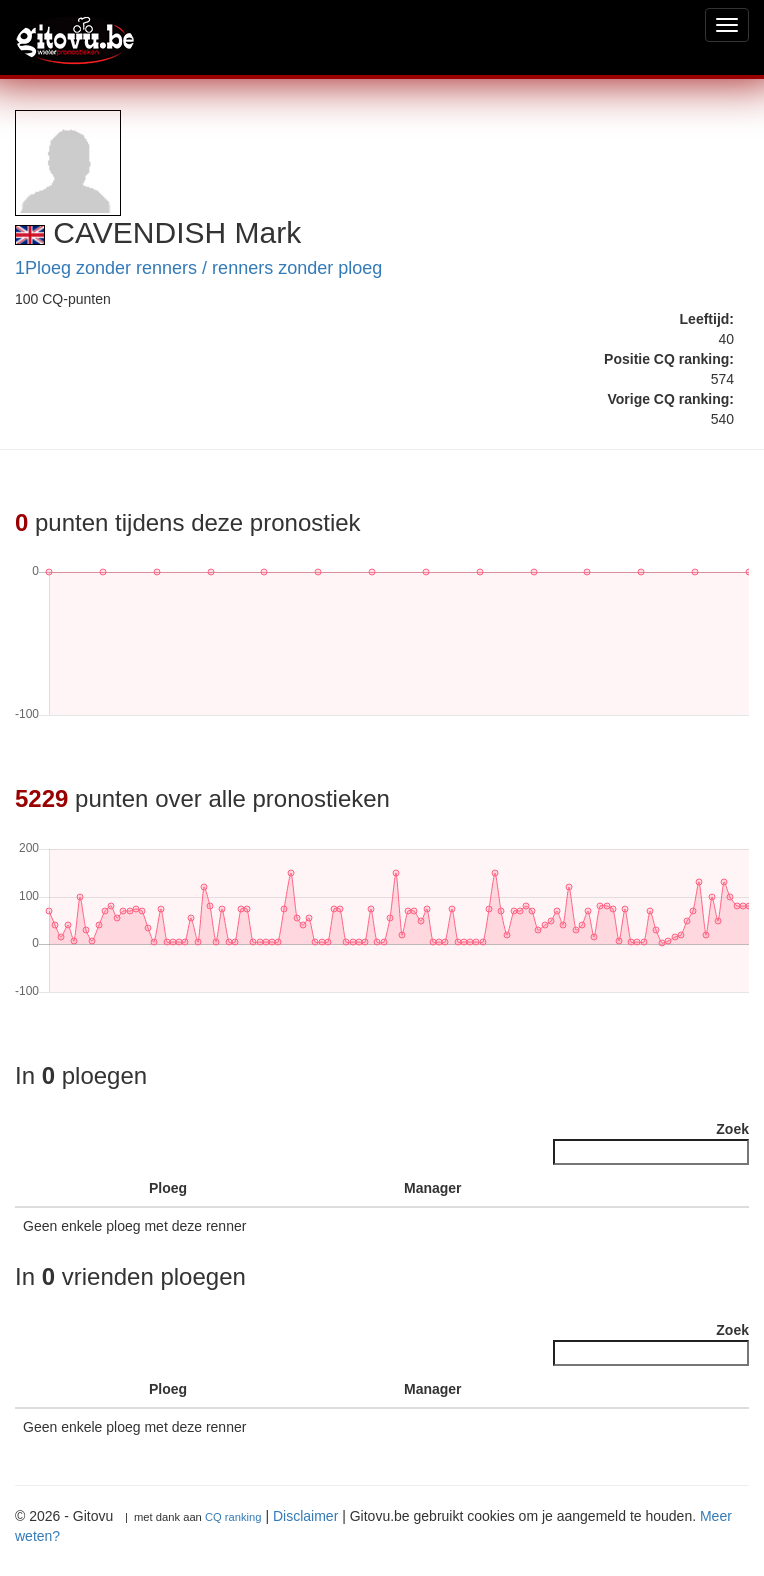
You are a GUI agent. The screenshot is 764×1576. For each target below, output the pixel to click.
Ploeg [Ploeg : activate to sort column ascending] (168, 1188)
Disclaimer (305, 1516)
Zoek (651, 1143)
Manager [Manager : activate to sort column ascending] (433, 1188)
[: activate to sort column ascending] (109, 1188)
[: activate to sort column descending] (46, 1188)
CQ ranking (233, 1517)
